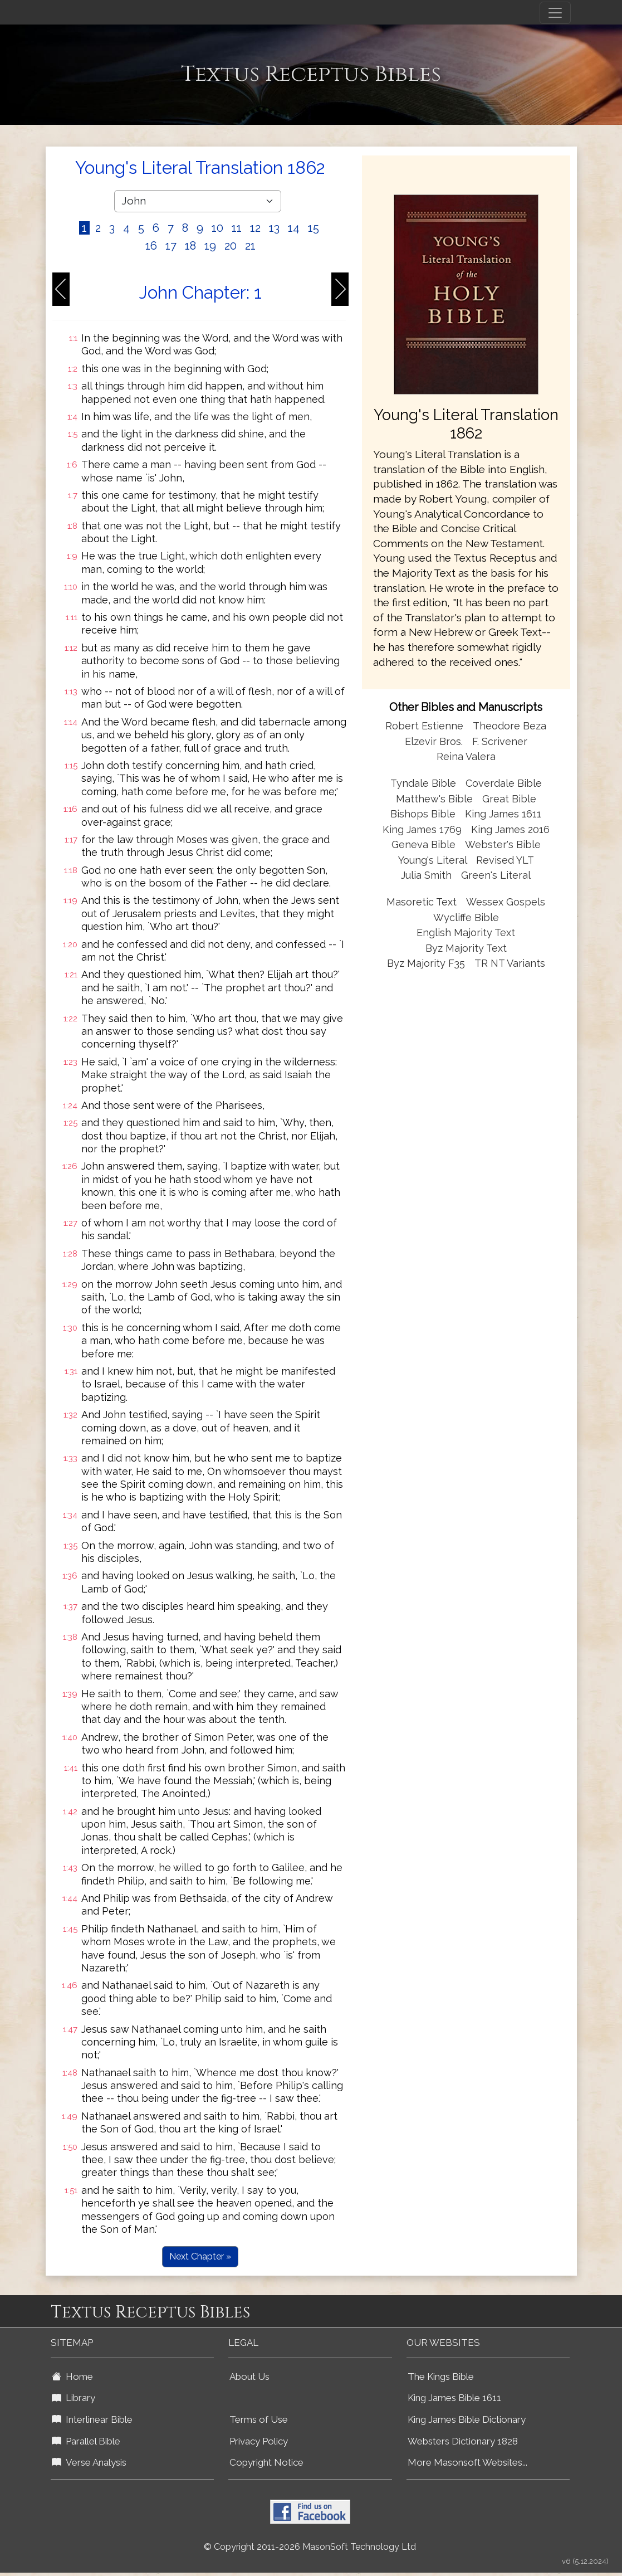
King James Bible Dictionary (467, 2419)
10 (217, 228)
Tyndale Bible (423, 783)
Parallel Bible (86, 2441)
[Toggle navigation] (555, 13)
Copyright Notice (266, 2462)
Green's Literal (496, 875)
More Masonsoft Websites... (467, 2462)
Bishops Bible (423, 814)
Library (73, 2397)
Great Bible (509, 799)
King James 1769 (422, 829)
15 (313, 228)
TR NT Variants (509, 963)
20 (230, 245)
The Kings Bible (441, 2376)
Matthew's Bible (434, 799)
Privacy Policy (258, 2441)
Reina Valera (466, 756)
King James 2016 (510, 829)
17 (171, 245)
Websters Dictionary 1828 (463, 2441)
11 (236, 228)
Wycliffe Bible (466, 917)
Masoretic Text (421, 902)
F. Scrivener (499, 741)
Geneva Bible (423, 844)
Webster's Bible (503, 844)
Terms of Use (258, 2419)
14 (293, 228)
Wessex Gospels (505, 902)
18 (190, 245)
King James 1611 (503, 814)
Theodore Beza (509, 726)
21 (250, 245)
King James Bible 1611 (454, 2397)
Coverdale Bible (504, 783)
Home (72, 2376)
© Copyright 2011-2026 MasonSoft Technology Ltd (310, 2546)
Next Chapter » (200, 2256)
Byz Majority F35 (426, 963)
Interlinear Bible (92, 2419)
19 (210, 245)
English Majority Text (466, 932)
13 (274, 228)
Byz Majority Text (466, 948)
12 (255, 228)
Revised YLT (505, 860)
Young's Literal (433, 860)
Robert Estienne (424, 726)
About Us (249, 2376)
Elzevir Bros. (434, 741)
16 (151, 245)
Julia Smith (427, 875)
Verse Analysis (89, 2462)
